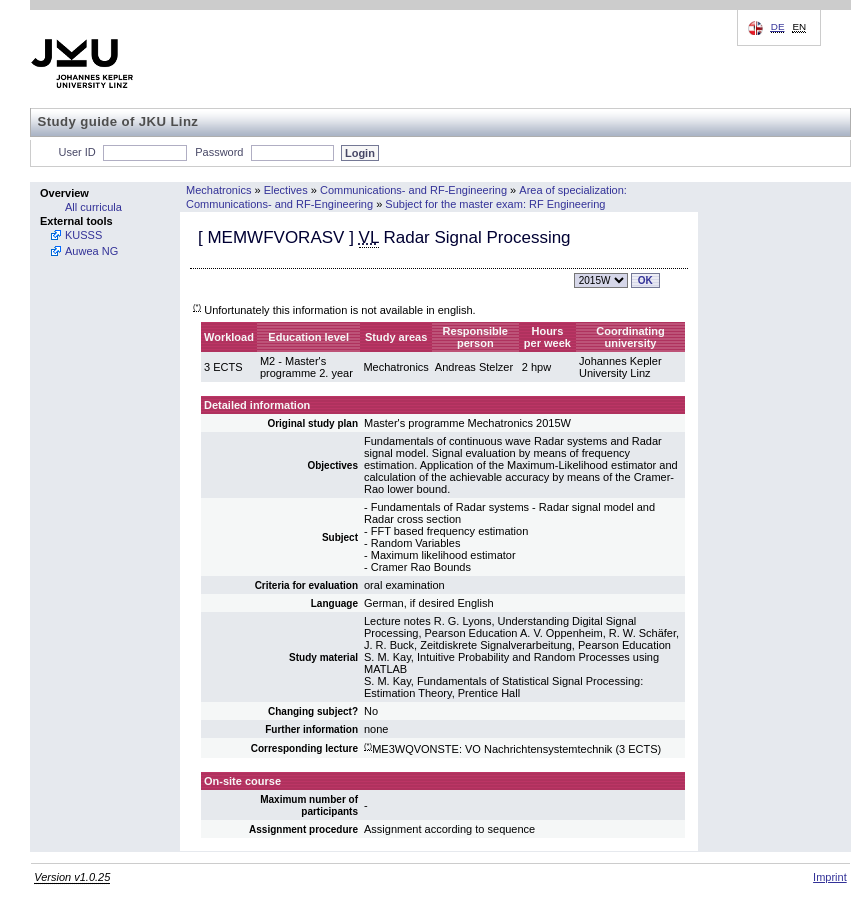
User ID (77, 152)
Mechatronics (218, 190)
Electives (286, 190)
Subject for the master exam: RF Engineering (495, 204)
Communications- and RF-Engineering (413, 190)
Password (219, 152)
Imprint (830, 877)
